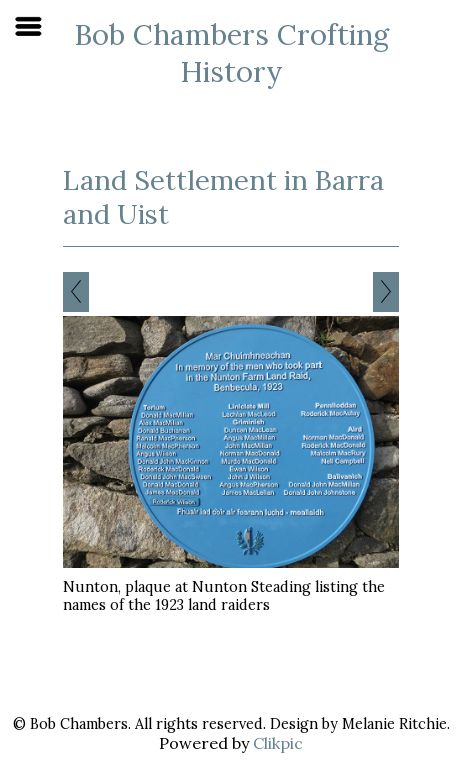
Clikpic (278, 743)
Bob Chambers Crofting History (231, 53)
